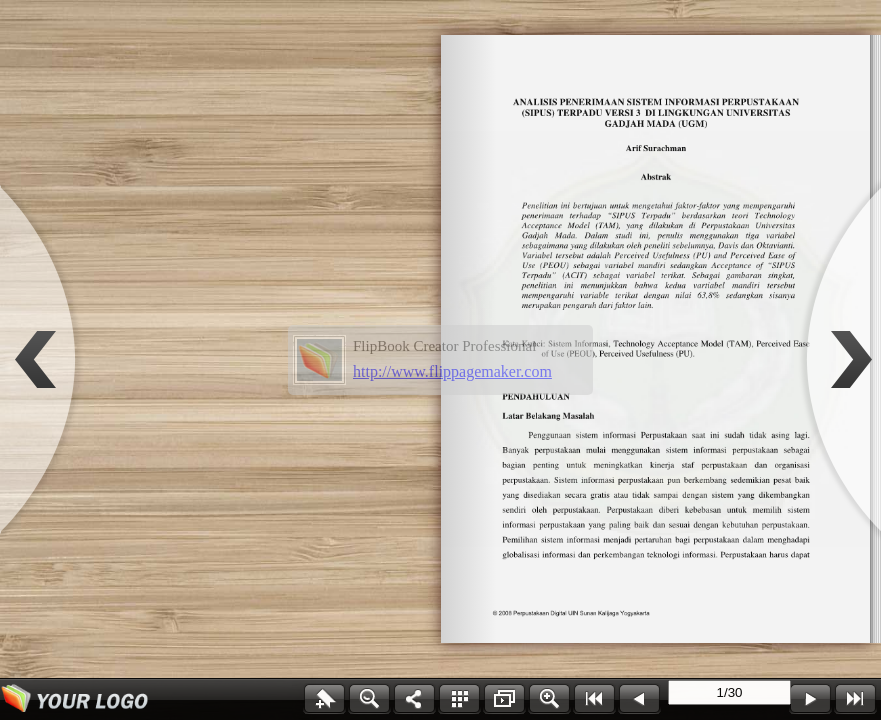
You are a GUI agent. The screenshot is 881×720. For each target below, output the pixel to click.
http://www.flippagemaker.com (452, 371)
